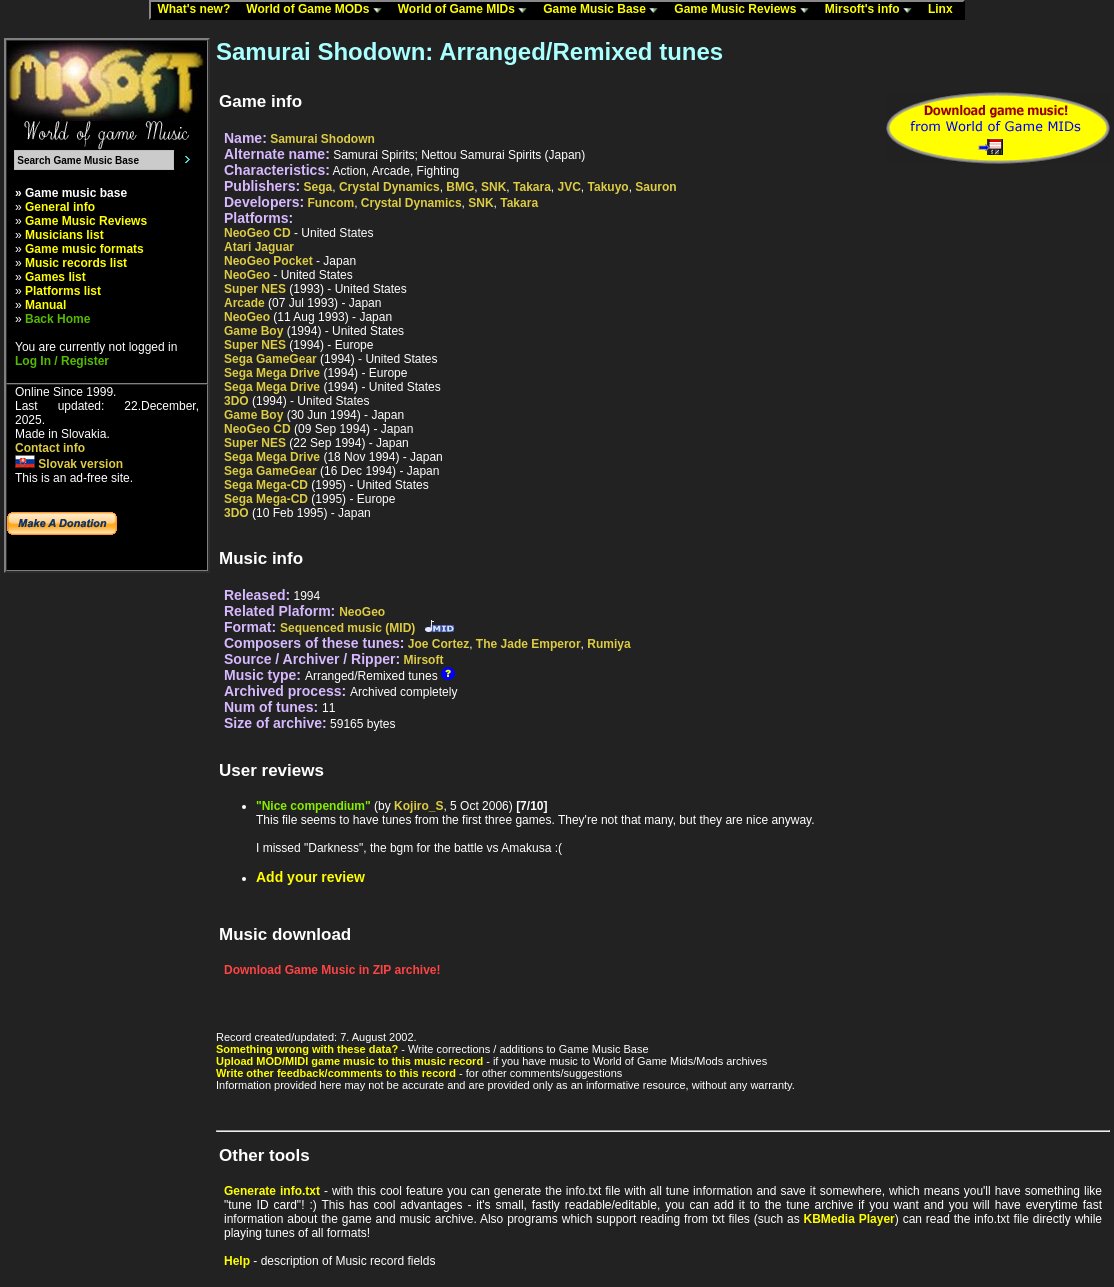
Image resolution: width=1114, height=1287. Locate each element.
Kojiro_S (418, 806)
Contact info (50, 448)
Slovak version (69, 464)
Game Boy (253, 331)
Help (237, 1261)
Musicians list (64, 235)
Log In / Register (62, 361)
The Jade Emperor (528, 644)
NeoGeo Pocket (268, 261)
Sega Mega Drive (272, 373)
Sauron (655, 187)
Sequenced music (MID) (347, 628)
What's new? (198, 10)
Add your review (310, 877)
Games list (55, 277)
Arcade (244, 303)
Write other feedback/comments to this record (336, 1073)
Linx (945, 10)
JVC (569, 187)
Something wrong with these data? (307, 1049)
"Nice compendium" (313, 806)
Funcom (331, 203)
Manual (45, 305)
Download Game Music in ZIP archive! (332, 970)
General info (60, 207)
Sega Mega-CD (266, 485)
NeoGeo (247, 275)
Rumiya (608, 644)
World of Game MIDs (467, 10)
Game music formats (84, 249)
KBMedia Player (849, 1219)
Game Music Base (605, 10)
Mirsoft (423, 660)
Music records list (76, 263)
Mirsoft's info (873, 10)
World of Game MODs (318, 10)
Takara (532, 187)
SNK (493, 187)
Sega (318, 187)
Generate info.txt (272, 1191)
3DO (236, 401)
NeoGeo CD (257, 233)
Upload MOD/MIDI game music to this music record (349, 1061)
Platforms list (63, 291)
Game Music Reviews (745, 10)
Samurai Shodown (322, 139)
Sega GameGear (270, 359)
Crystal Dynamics (389, 187)
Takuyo (608, 187)
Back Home (57, 319)
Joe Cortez (438, 644)
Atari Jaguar (259, 247)
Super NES (255, 289)
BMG (460, 187)
